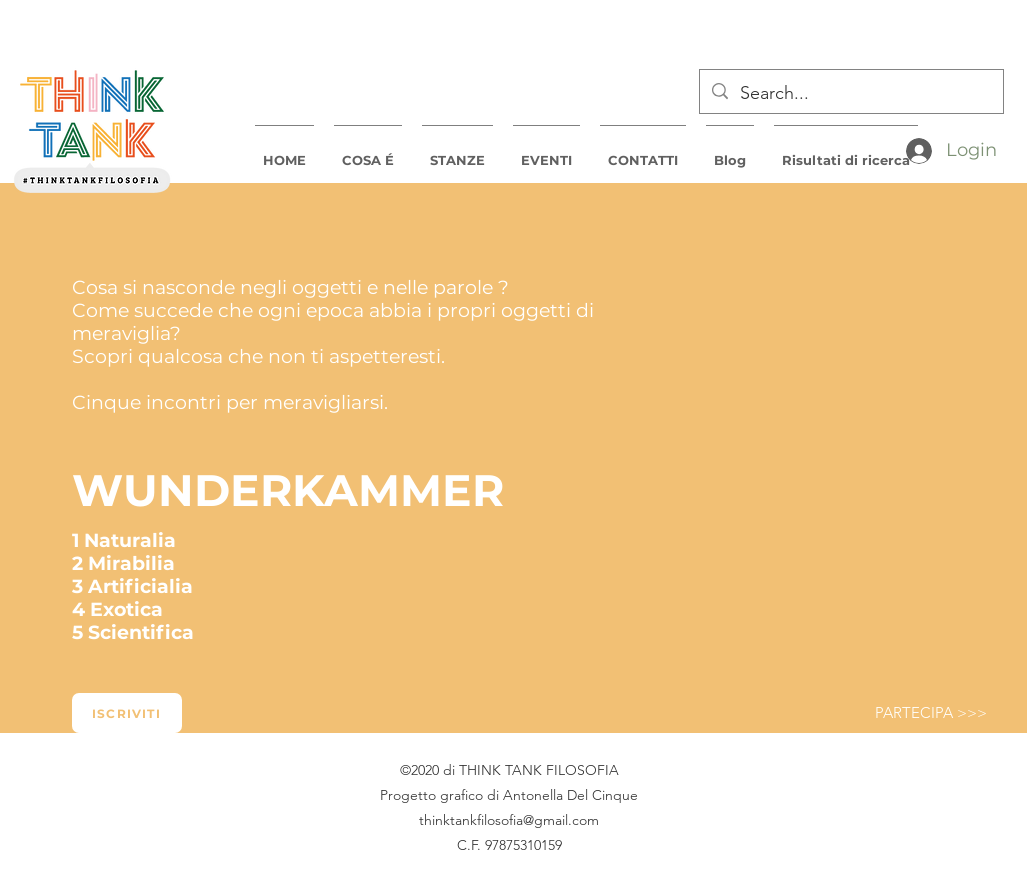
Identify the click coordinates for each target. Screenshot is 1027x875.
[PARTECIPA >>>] (931, 713)
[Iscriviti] (127, 713)
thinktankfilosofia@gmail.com (509, 820)
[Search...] (850, 94)
